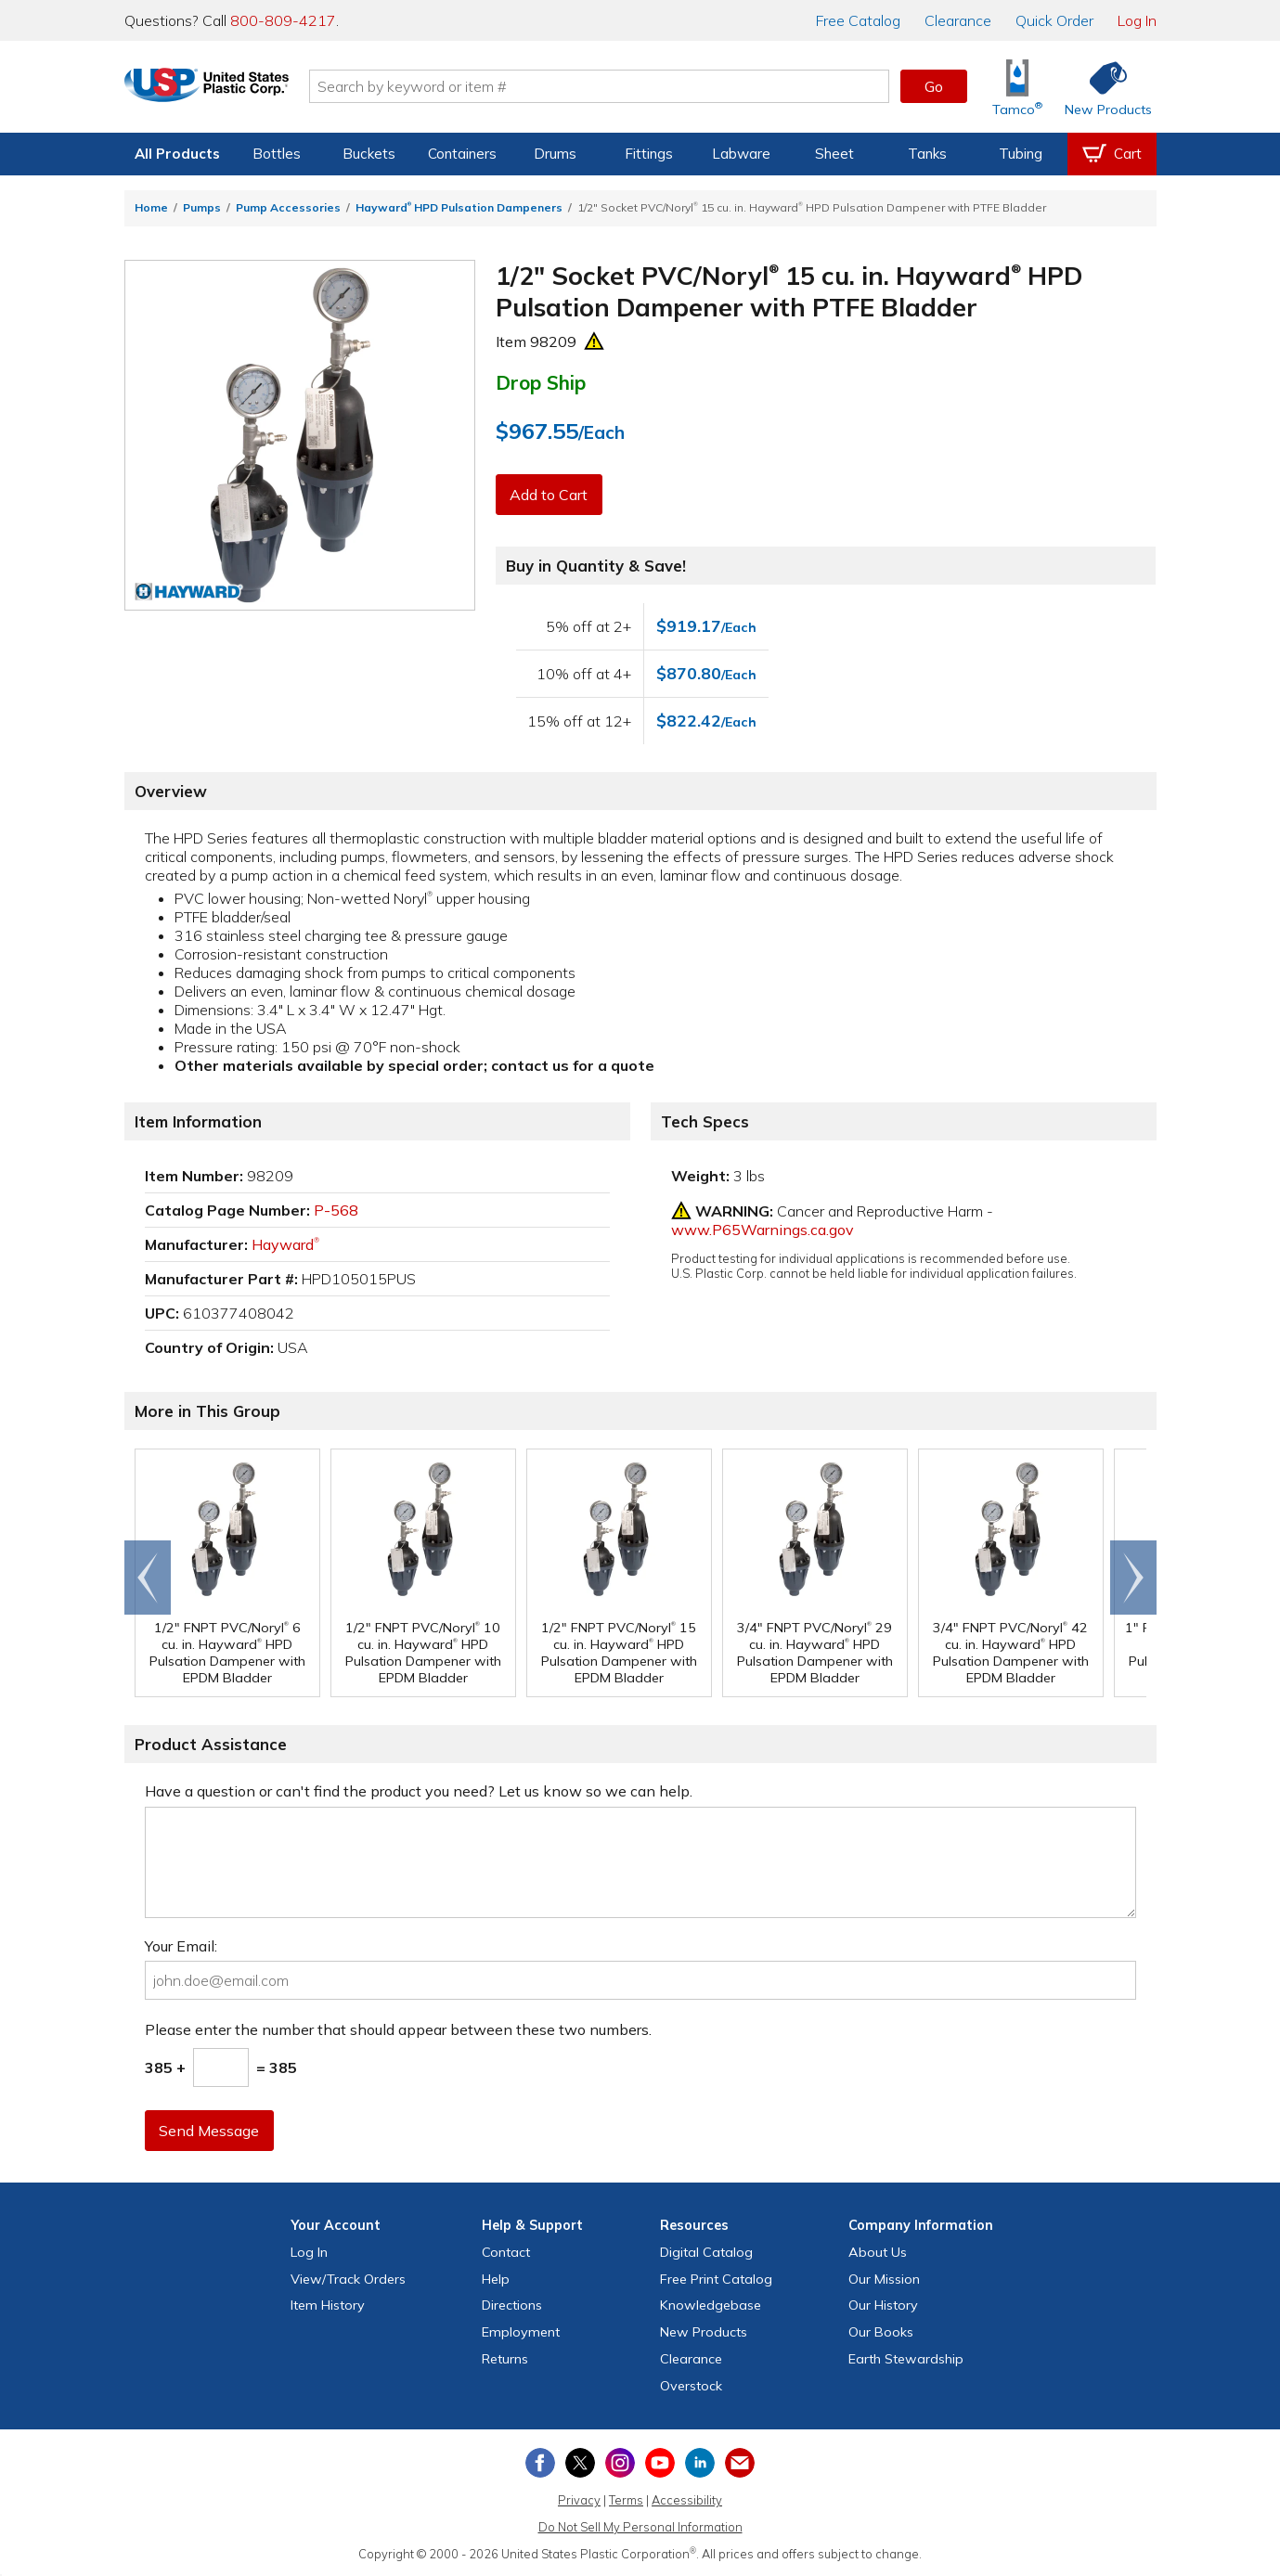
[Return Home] (233, 90)
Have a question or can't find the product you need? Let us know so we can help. (418, 1791)
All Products (177, 153)
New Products (703, 2332)
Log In (1137, 20)
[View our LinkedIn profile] (699, 2462)
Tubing (1020, 153)
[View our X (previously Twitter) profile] (580, 2462)
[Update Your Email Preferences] (739, 2462)
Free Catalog (716, 2279)
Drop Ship (541, 382)
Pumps (202, 207)
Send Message (211, 2130)
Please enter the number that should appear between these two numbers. (398, 2029)
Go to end (147, 1577)
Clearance (957, 20)
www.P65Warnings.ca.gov (762, 1229)
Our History (883, 2305)
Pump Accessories (288, 207)
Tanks (927, 153)
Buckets (369, 153)
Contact (506, 2252)
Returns (505, 2359)
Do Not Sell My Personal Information (640, 2526)
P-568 (336, 1210)
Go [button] (933, 86)
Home (151, 207)
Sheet (834, 153)
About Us (877, 2252)
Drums (555, 153)
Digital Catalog (706, 2252)
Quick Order (1054, 20)
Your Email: (181, 1946)
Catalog (858, 20)
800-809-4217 (283, 20)
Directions (512, 2305)
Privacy (579, 2499)
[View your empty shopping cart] (1112, 154)
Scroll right (1133, 1577)
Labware (741, 153)
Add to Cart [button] (550, 494)
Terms (626, 2499)
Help (496, 2279)
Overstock (691, 2385)
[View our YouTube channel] (660, 2462)
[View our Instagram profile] (620, 2462)
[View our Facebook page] (540, 2462)
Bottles (276, 153)
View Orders (348, 2279)
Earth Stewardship (905, 2359)
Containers (462, 153)
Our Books (880, 2332)
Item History (328, 2305)
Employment (521, 2332)
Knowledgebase (710, 2305)
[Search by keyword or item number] (626, 86)
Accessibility (687, 2499)
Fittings (649, 153)
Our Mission (884, 2279)
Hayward (285, 1244)
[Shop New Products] (1102, 87)
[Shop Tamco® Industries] (1017, 87)
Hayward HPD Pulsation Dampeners (459, 207)
